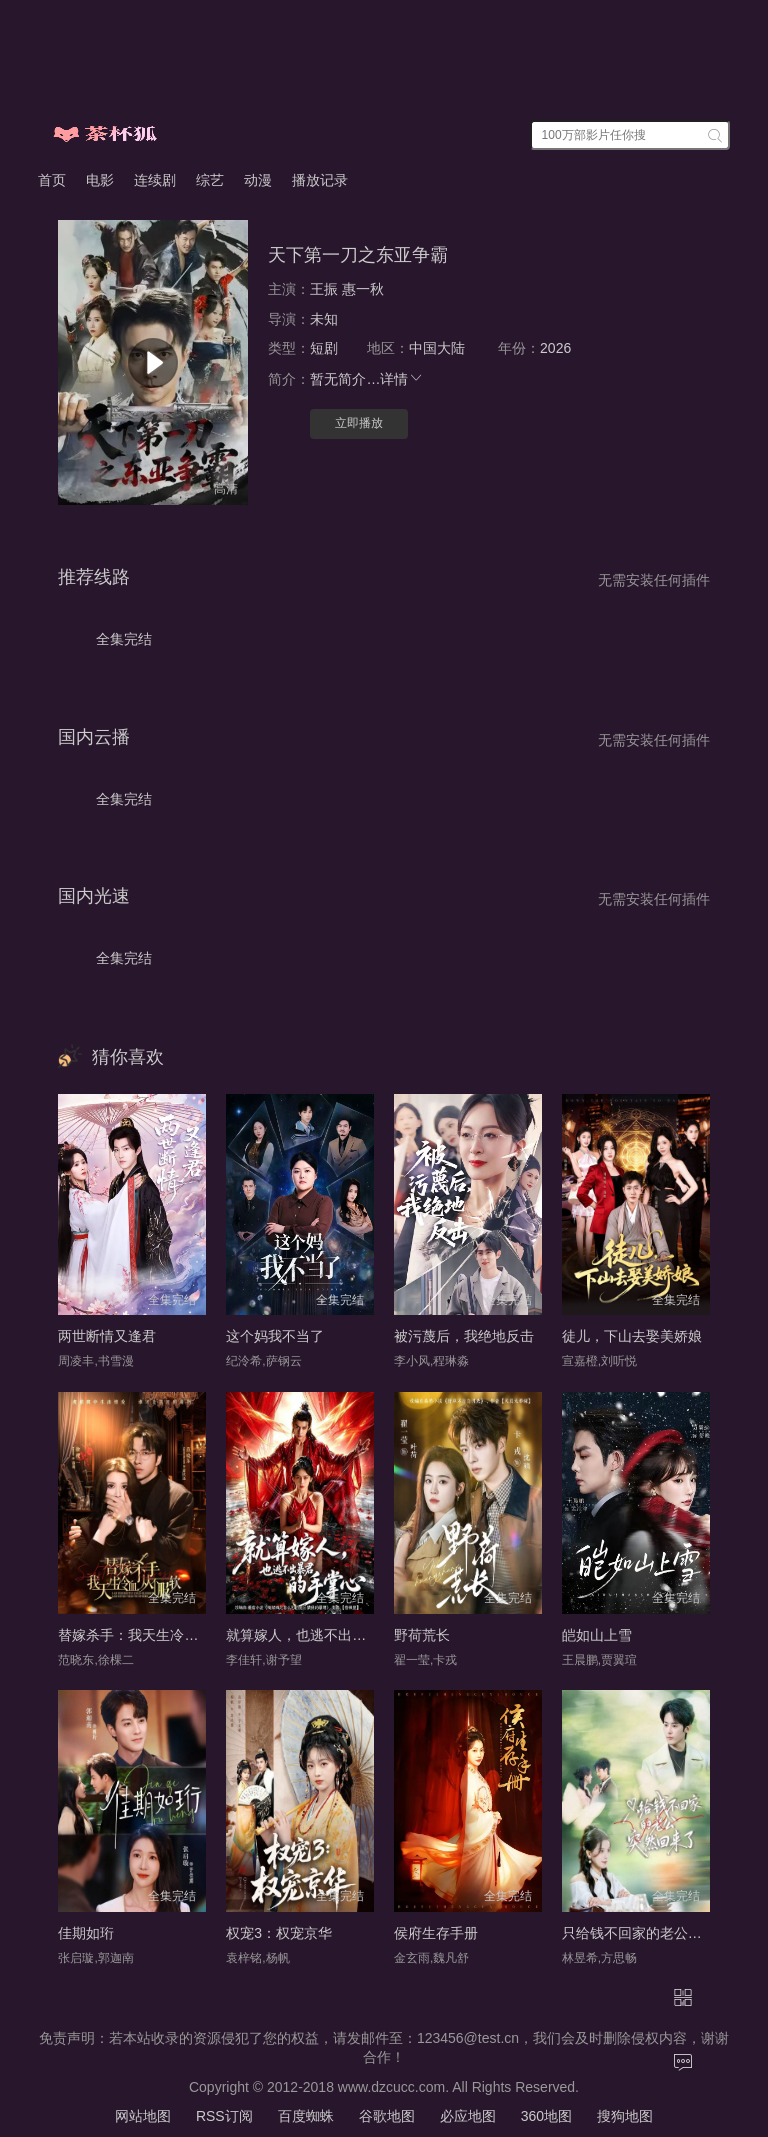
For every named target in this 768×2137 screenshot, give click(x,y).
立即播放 (359, 423)
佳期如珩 (86, 1933)
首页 (52, 180)
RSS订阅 (224, 2116)
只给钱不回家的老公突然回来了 (660, 1933)
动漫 (258, 180)
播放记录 (320, 180)
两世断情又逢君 (107, 1336)
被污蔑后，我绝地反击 (464, 1336)
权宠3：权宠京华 (279, 1933)
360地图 (546, 2116)
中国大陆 (437, 348)
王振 (324, 289)
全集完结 (124, 639)
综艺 (210, 180)
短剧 (324, 348)
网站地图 (143, 2116)
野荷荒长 (422, 1635)
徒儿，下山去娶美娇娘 (632, 1336)
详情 (402, 379)
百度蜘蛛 (306, 2116)
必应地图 (468, 2116)
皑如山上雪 (597, 1635)
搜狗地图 (625, 2116)
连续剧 (155, 180)
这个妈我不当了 (275, 1336)
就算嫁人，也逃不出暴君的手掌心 (331, 1635)
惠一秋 (363, 289)
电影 (100, 180)
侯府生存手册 (436, 1933)
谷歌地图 (387, 2116)
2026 (555, 348)
